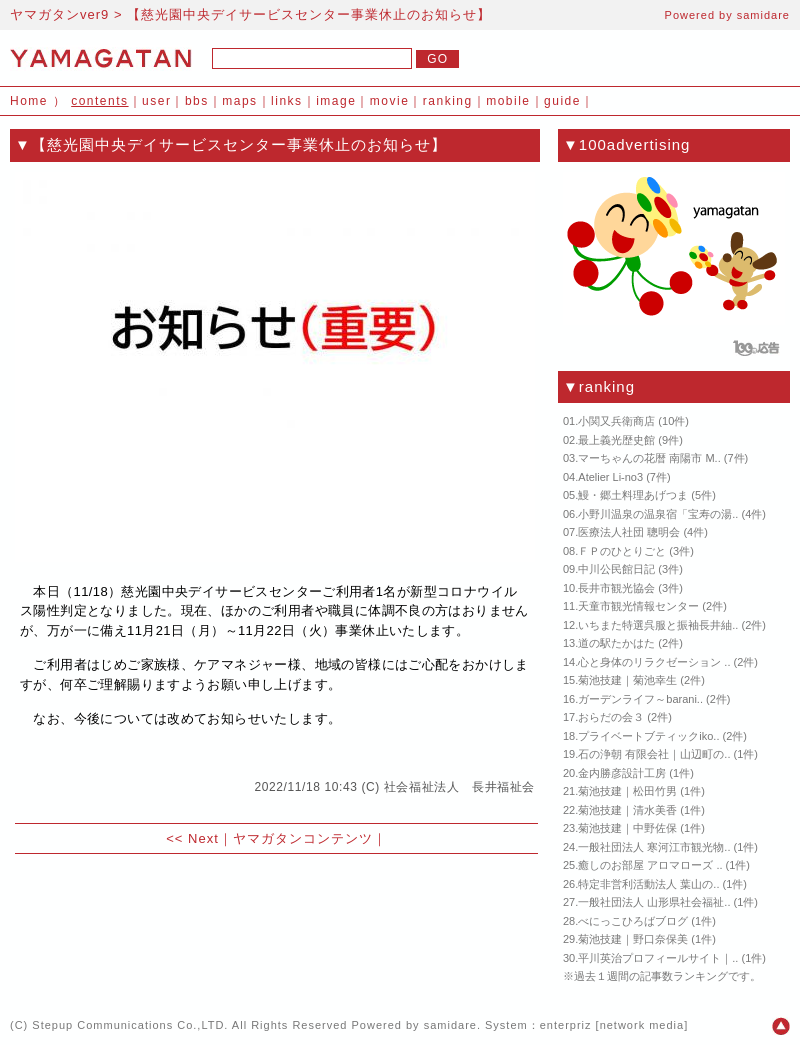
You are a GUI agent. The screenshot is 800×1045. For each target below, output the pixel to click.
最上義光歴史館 (616, 440)
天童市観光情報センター (638, 606)
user (156, 101)
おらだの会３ (611, 717)
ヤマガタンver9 (59, 14)
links (287, 101)
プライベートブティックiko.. (648, 736)
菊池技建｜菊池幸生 (627, 680)
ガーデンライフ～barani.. (640, 699)
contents (99, 101)
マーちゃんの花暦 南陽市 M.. (649, 458)
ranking (448, 101)
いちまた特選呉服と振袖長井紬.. (658, 625)
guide (562, 101)
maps (239, 101)
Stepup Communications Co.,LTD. (130, 1025)
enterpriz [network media (612, 1025)
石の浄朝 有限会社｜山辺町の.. (654, 754)
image (336, 101)
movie (390, 101)
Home (29, 101)
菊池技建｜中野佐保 (627, 828)
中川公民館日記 (616, 569)
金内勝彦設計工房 (622, 773)
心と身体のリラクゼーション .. (654, 662)
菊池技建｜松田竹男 (627, 791)
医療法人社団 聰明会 (629, 532)
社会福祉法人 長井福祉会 (459, 787)
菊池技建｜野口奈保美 (633, 939)
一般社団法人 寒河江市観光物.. (654, 847)
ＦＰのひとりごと (622, 551)
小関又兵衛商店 (616, 421)
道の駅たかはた (616, 643)
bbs (197, 101)
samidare (763, 15)
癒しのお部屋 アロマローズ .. (650, 865)
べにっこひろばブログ (633, 921)
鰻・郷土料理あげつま (633, 495)
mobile (508, 101)
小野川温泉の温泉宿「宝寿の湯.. (658, 514)
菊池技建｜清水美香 (627, 810)
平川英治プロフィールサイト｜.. (658, 958)
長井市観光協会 (616, 588)
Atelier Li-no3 (610, 477)
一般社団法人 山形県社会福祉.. (654, 902)
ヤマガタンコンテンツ (303, 838)
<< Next (192, 838)
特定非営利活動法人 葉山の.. (648, 884)
